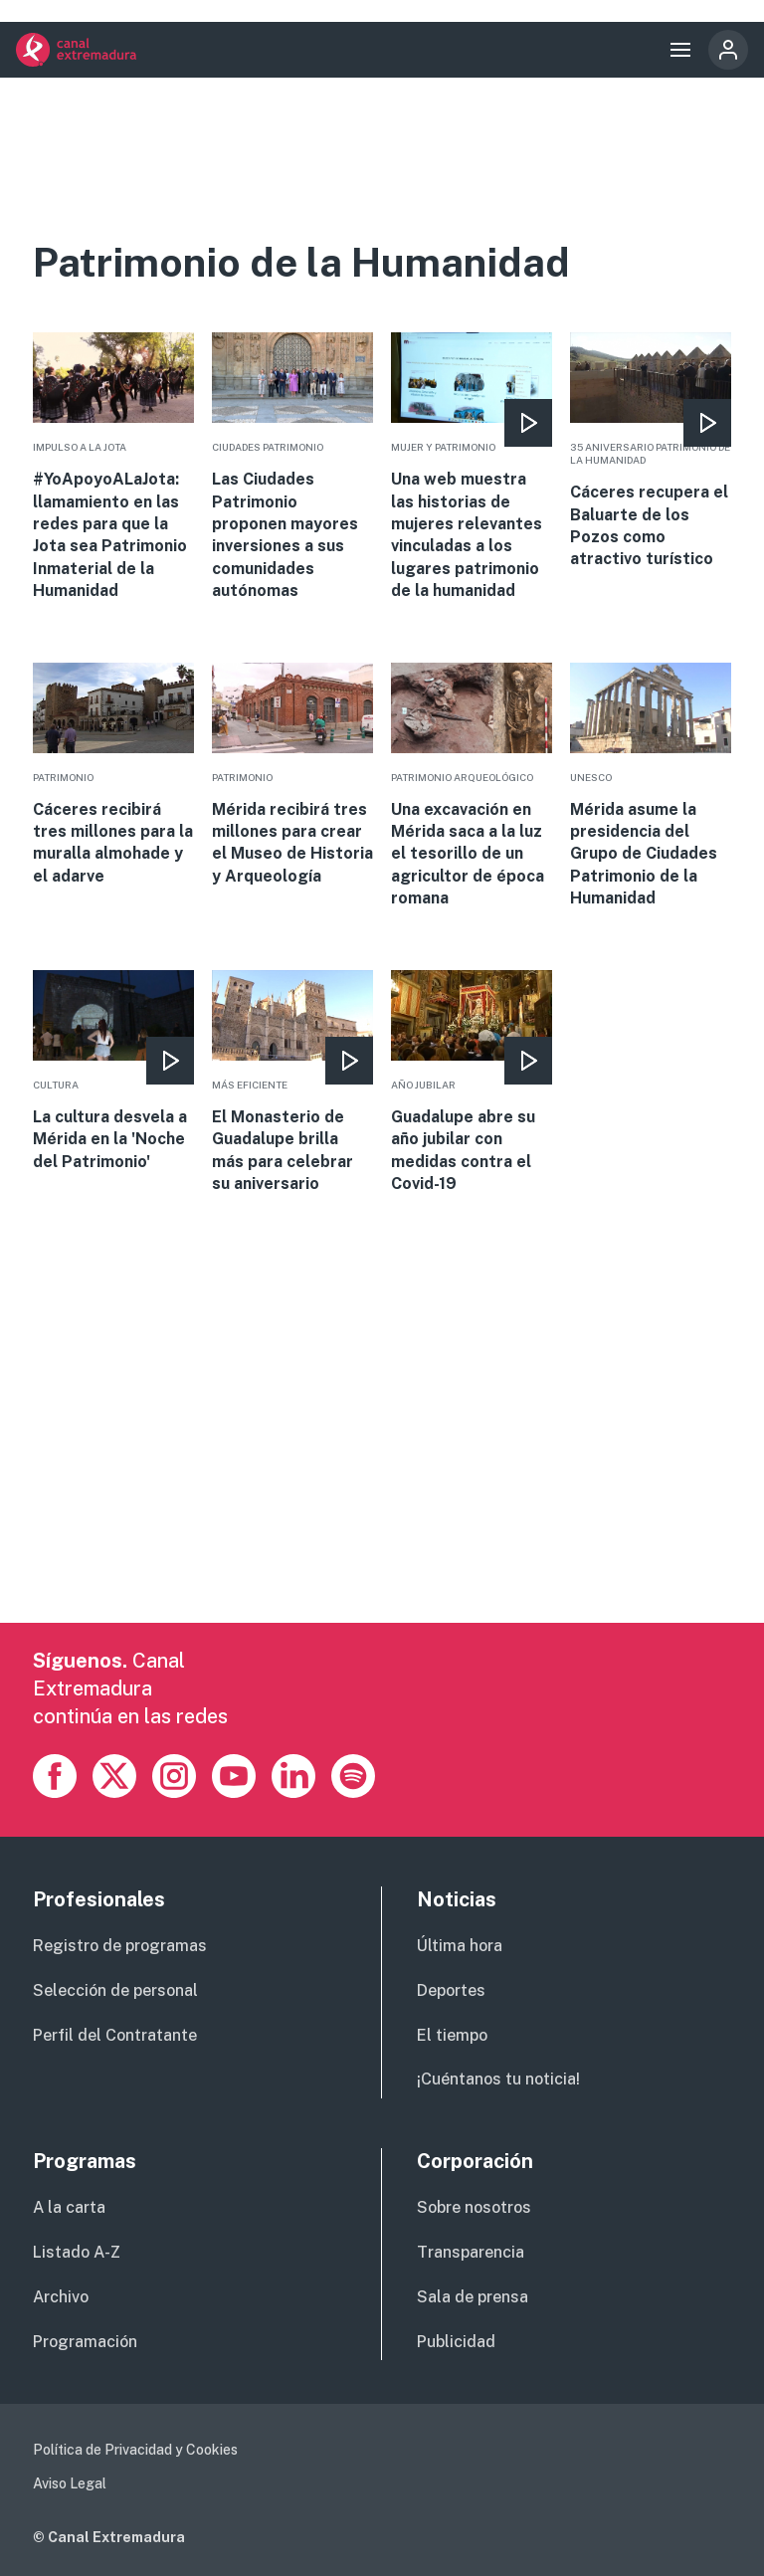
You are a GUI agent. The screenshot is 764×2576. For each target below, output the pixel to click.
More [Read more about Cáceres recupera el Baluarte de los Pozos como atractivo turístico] (650, 451)
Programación (85, 2341)
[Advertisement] (382, 1483)
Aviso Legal (69, 2483)
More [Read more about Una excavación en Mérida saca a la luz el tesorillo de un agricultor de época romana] (471, 786)
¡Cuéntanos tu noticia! (498, 2079)
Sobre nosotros (474, 2207)
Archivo (61, 2296)
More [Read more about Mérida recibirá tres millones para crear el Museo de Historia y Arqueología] (292, 776)
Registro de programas (120, 1945)
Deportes (451, 1990)
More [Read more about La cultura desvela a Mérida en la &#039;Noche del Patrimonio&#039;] (113, 1071)
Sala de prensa (472, 2296)
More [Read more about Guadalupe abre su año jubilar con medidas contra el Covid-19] (471, 1083)
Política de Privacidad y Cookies (135, 2450)
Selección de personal (115, 1990)
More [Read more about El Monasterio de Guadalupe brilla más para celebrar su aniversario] (292, 1083)
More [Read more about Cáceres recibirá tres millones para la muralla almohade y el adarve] (113, 776)
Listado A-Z (76, 2252)
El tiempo (452, 2035)
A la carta (69, 2207)
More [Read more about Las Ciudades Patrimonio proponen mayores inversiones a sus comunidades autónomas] (292, 467)
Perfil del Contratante (115, 2035)
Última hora (459, 1945)
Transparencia (470, 2252)
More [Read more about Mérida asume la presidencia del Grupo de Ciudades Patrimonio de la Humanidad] (650, 786)
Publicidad (456, 2341)
